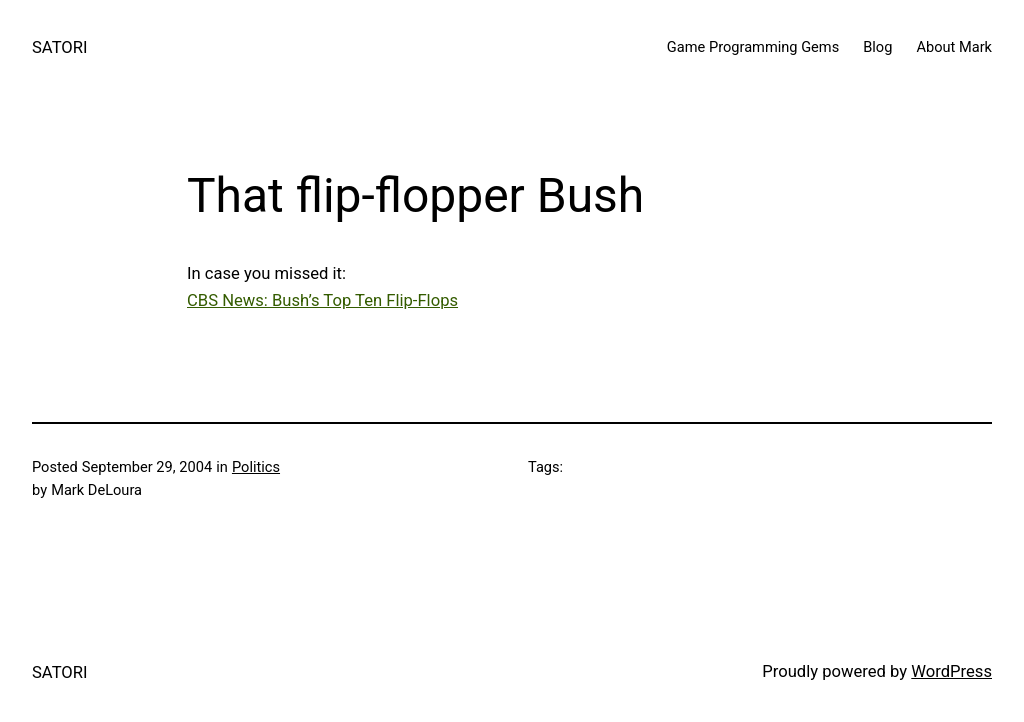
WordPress (951, 671)
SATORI (60, 47)
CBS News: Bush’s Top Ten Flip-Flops (322, 300)
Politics (256, 467)
